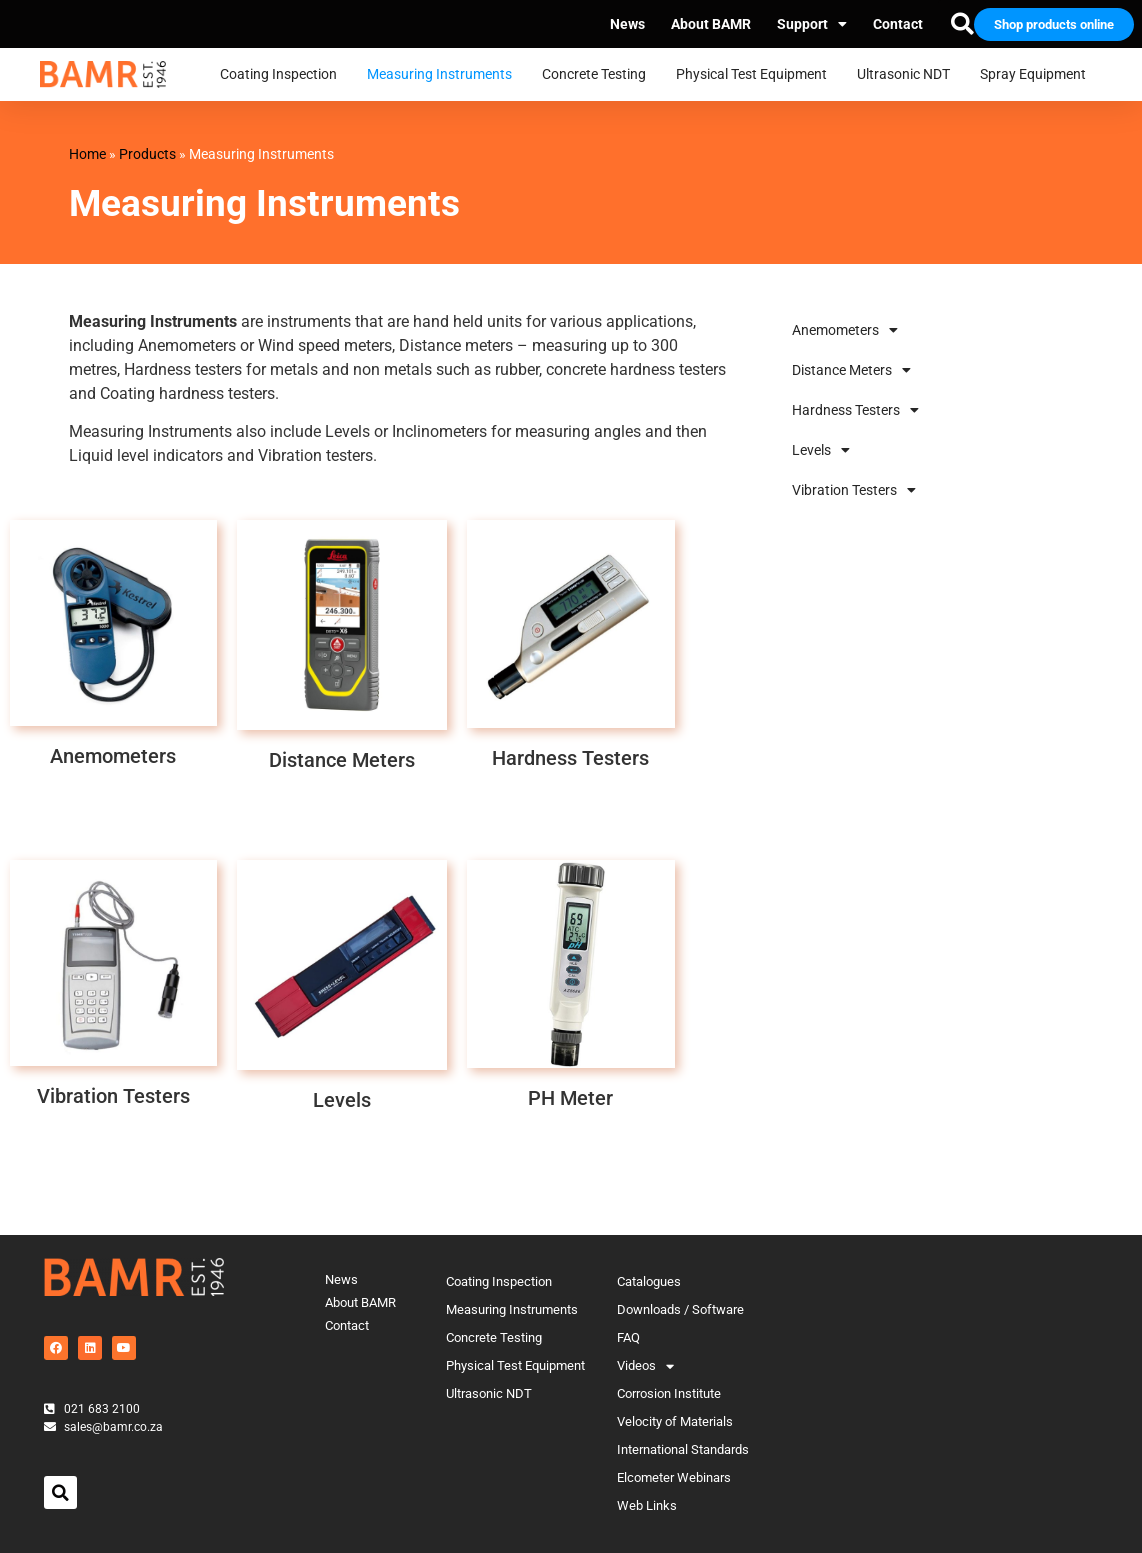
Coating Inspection (283, 75)
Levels (821, 450)
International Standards (683, 1449)
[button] (60, 1492)
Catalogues (649, 1281)
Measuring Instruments (444, 75)
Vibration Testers (854, 490)
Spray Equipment (1038, 75)
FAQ (628, 1337)
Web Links (647, 1505)
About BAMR (711, 24)
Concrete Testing (599, 75)
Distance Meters (851, 370)
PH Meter (570, 1098)
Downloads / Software (680, 1309)
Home (87, 154)
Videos (645, 1366)
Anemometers (845, 330)
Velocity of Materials (675, 1421)
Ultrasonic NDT (908, 75)
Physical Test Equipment (756, 75)
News (627, 24)
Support (812, 24)
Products (147, 154)
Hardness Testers (855, 410)
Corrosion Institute (669, 1393)
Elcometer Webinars (674, 1477)
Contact (898, 24)
